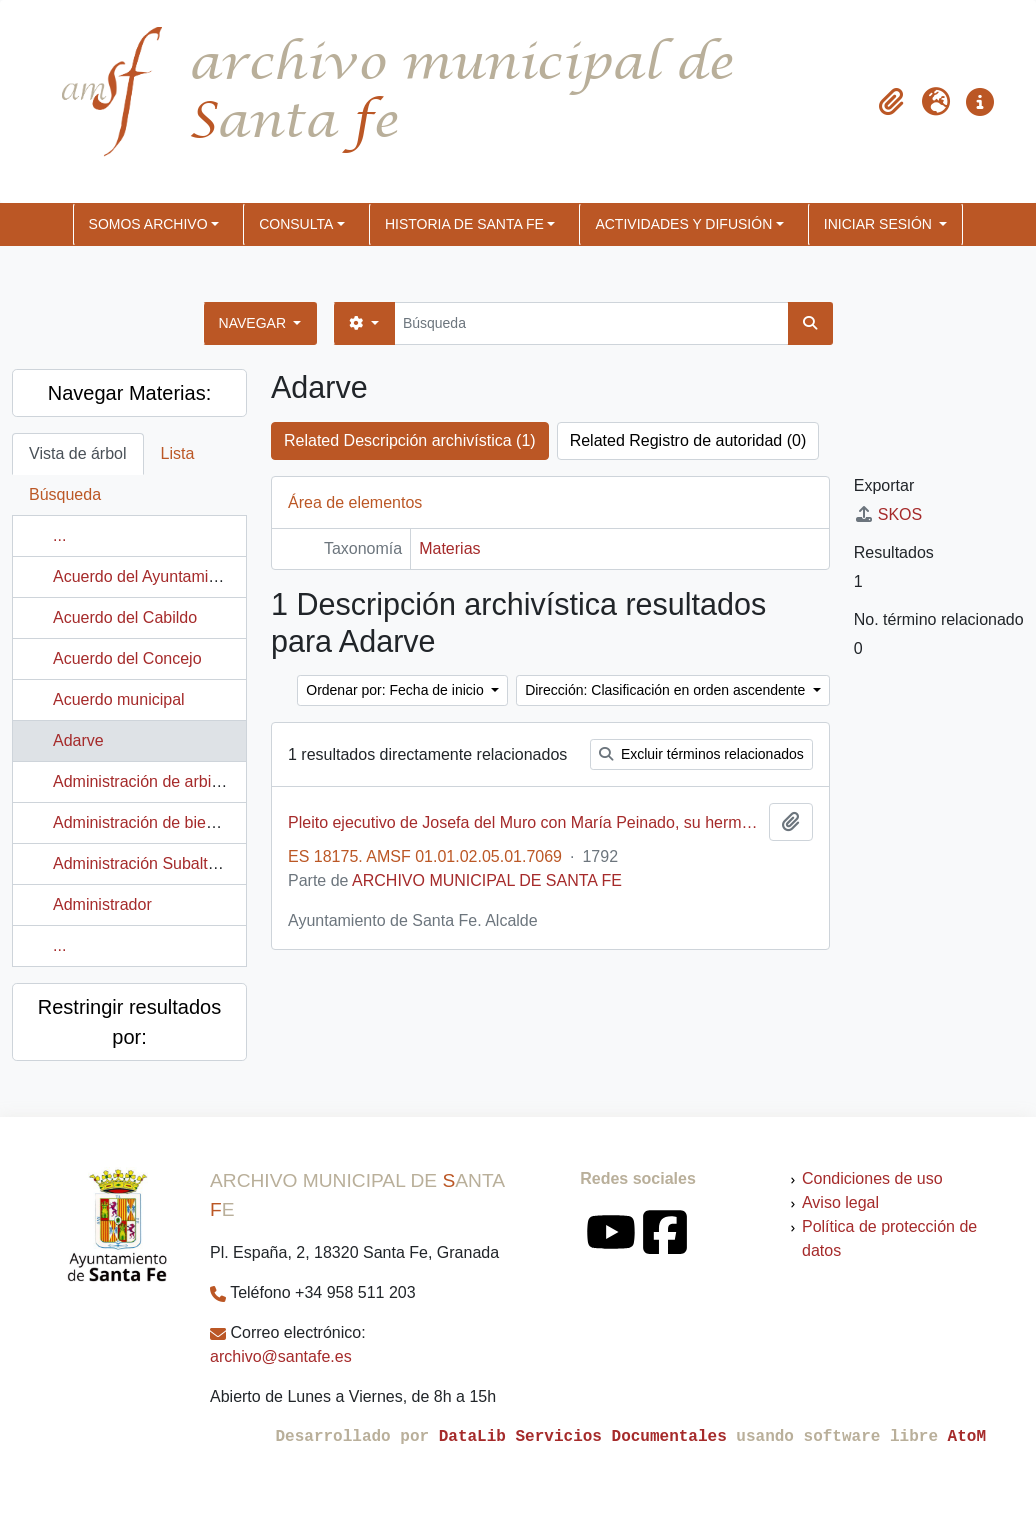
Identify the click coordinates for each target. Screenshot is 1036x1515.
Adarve (78, 740)
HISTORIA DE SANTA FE (464, 224)
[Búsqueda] (591, 323)
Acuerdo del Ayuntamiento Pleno (169, 576)
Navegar (254, 323)
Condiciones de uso (872, 1178)
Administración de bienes (142, 822)
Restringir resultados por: (129, 1022)
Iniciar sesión (880, 224)
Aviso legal (840, 1202)
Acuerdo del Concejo (127, 658)
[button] (892, 102)
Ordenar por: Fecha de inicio (396, 690)
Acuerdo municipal (119, 699)
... (59, 535)
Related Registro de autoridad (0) (688, 440)
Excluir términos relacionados (701, 754)
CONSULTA (296, 224)
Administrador (102, 904)
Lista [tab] (178, 453)
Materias (449, 548)
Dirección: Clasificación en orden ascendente (667, 690)
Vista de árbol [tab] (78, 453)
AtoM (967, 1437)
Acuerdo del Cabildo (125, 617)
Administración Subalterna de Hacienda (193, 863)
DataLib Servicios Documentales (583, 1437)
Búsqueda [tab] (65, 494)
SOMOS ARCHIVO (148, 224)
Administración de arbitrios (147, 781)
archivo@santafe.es (281, 1356)
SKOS (888, 514)
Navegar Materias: (129, 393)
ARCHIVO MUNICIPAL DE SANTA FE (487, 880)
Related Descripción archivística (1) (410, 440)
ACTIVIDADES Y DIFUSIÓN (683, 224)
